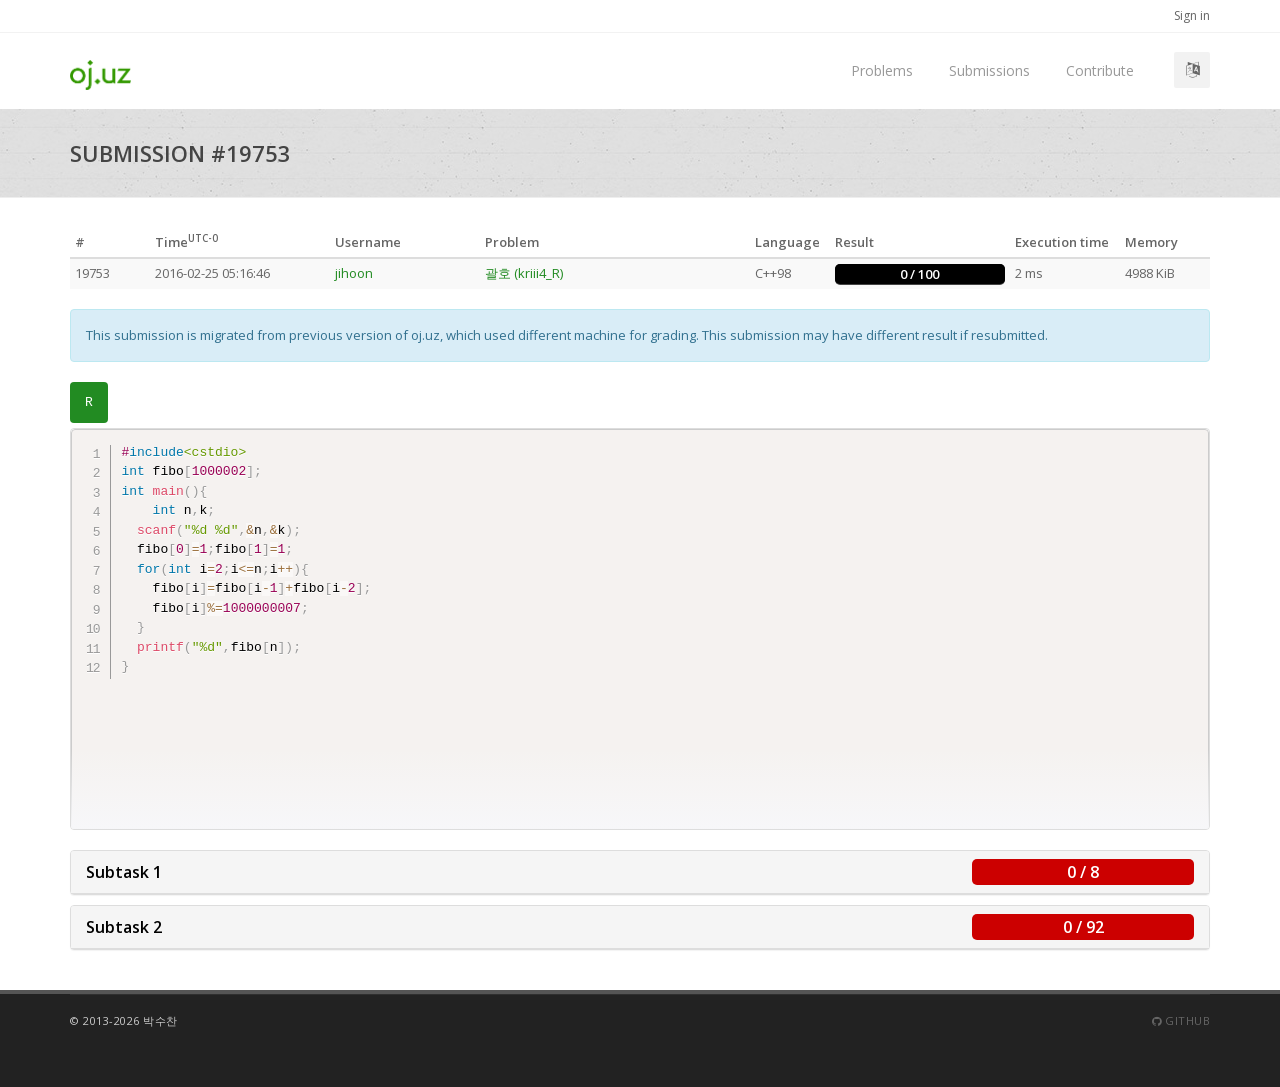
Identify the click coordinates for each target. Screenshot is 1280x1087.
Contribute (1100, 70)
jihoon (354, 273)
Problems (882, 70)
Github (1181, 1020)
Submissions (989, 70)
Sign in (1192, 15)
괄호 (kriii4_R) (524, 273)
